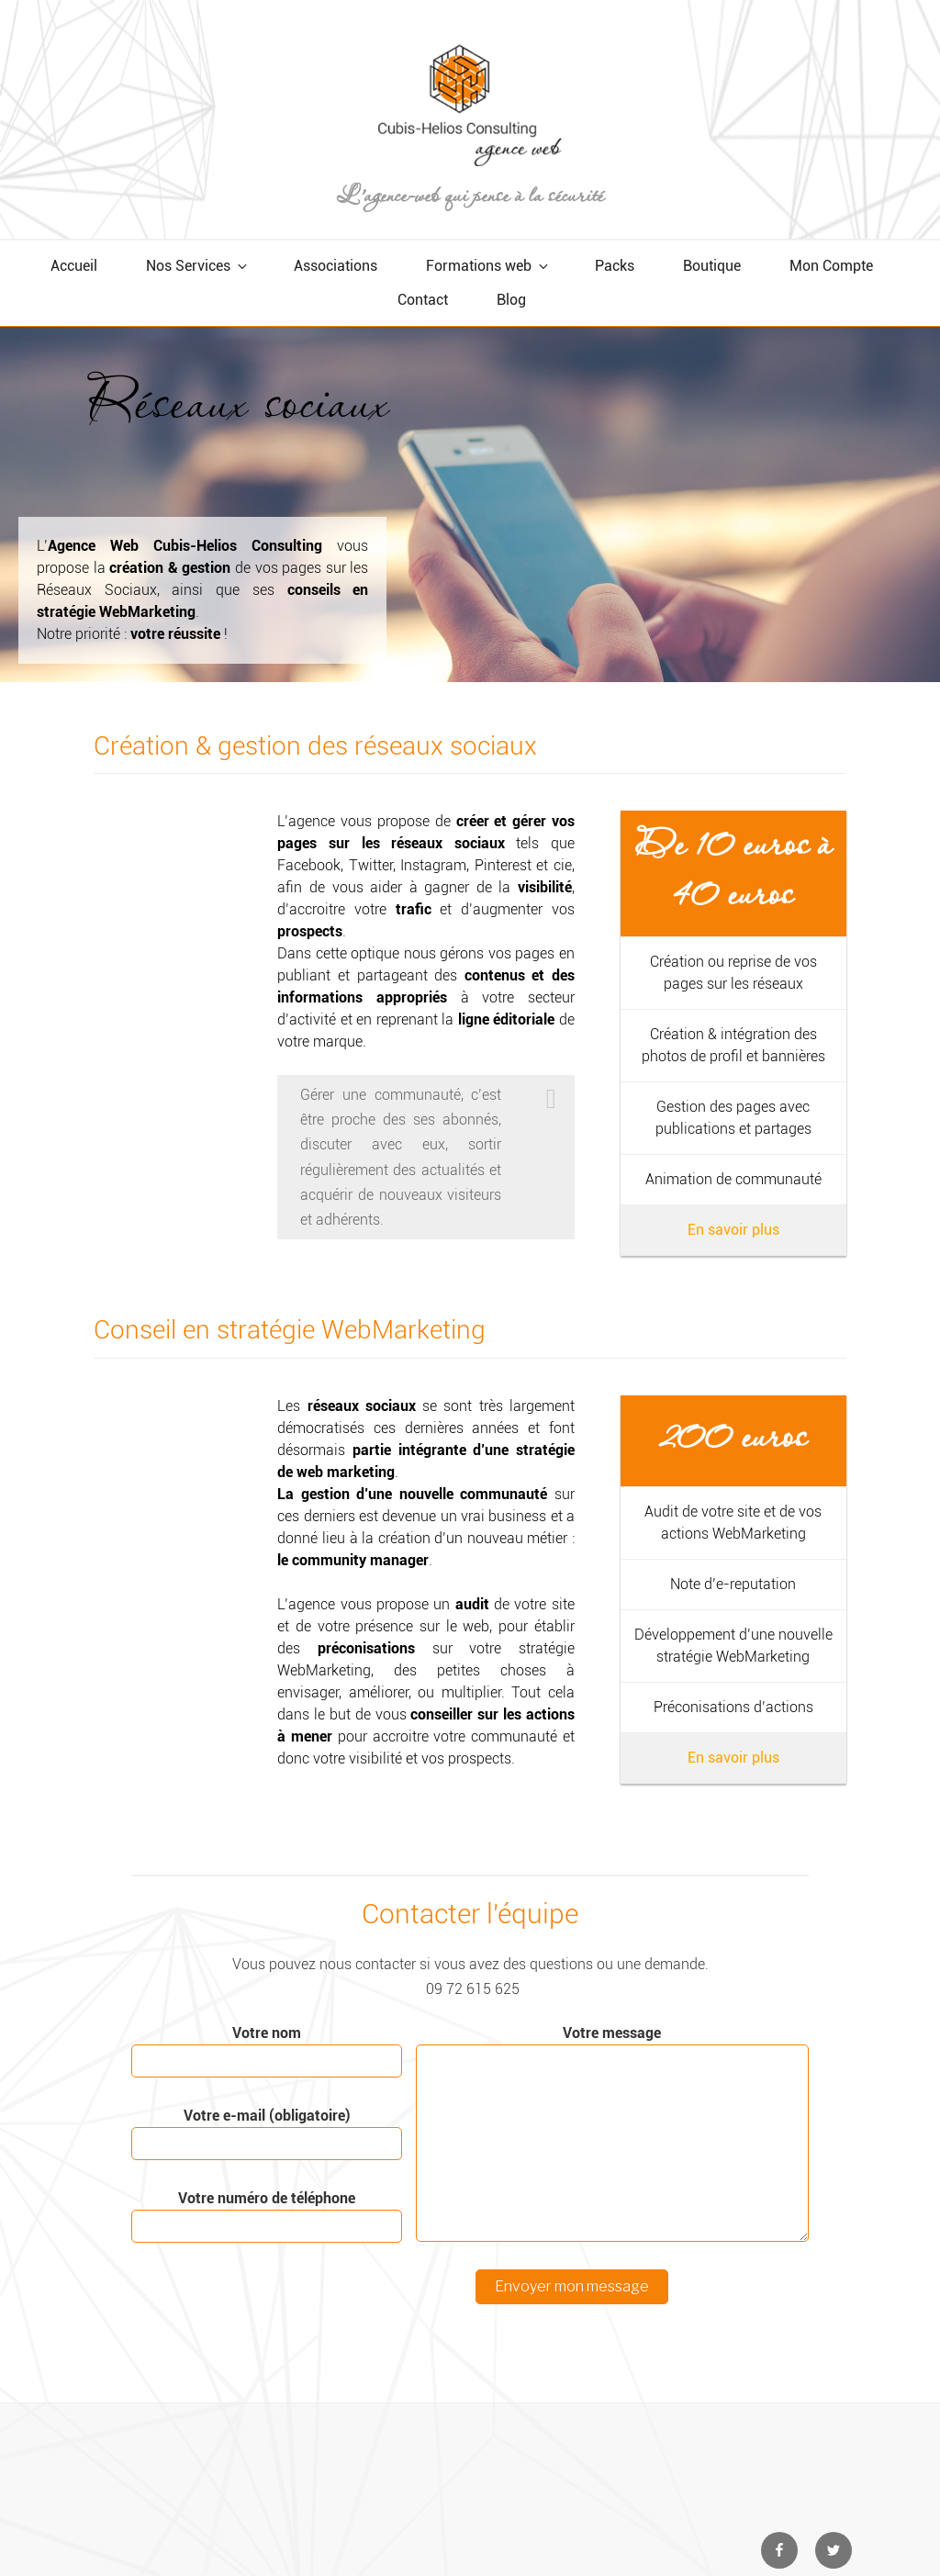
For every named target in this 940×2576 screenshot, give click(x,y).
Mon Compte (831, 265)
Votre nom (266, 2051)
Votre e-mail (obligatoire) (266, 2133)
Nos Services (198, 265)
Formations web (488, 265)
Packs (614, 265)
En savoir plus (733, 1229)
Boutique (712, 265)
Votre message (612, 2133)
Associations (335, 265)
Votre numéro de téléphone (266, 2216)
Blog (511, 299)
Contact (422, 299)
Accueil (73, 265)
